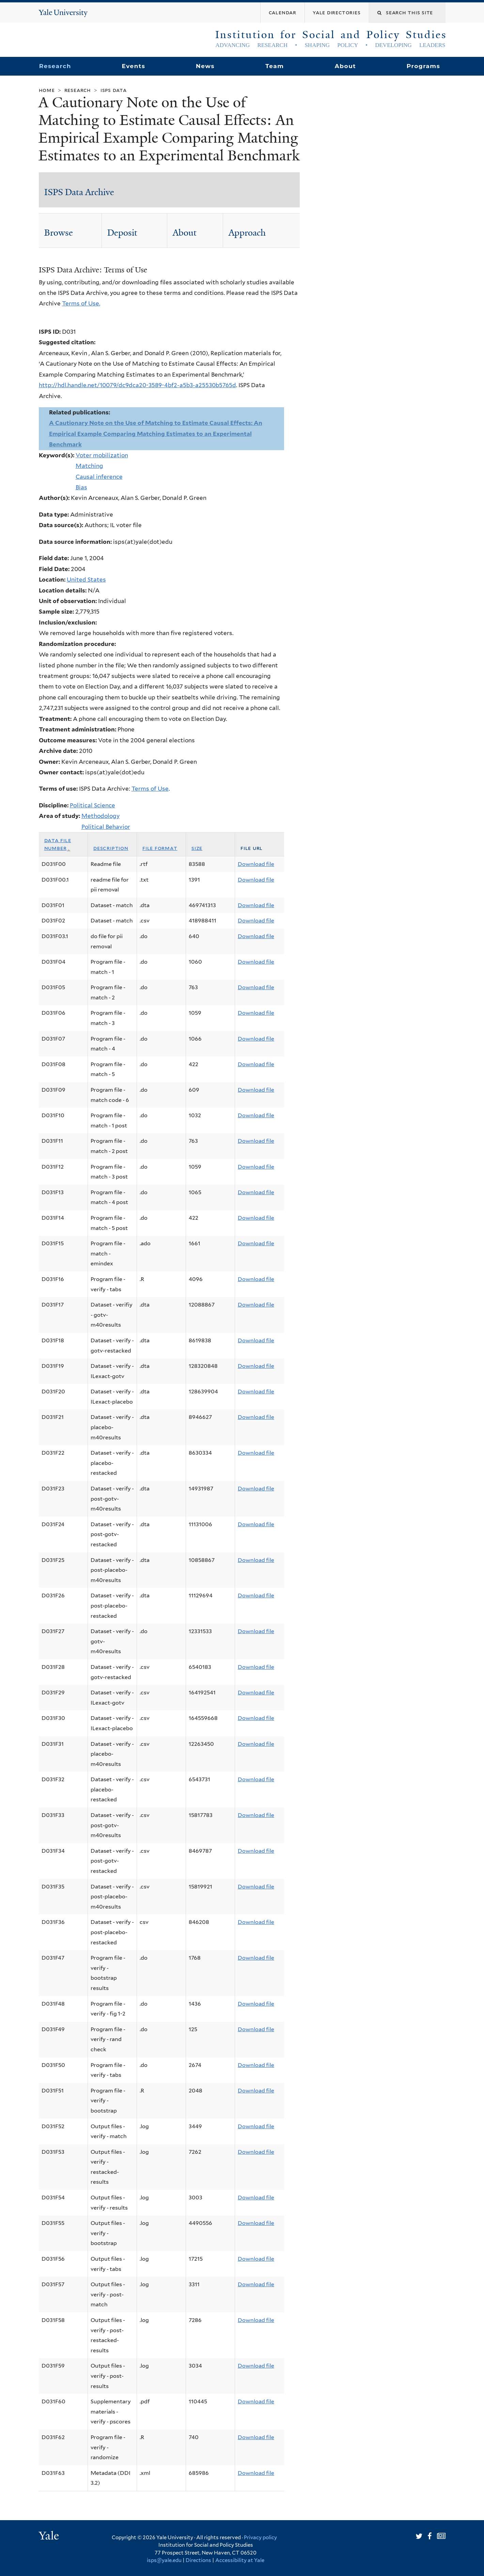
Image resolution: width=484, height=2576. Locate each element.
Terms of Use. (81, 303)
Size (196, 848)
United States (86, 579)
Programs (423, 66)
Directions (198, 2560)
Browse (58, 232)
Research (55, 66)
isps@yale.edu (164, 2560)
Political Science (92, 805)
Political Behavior (105, 826)
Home (47, 90)
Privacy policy (260, 2537)
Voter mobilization (102, 455)
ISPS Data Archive (79, 192)
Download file (256, 864)
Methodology (100, 815)
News (205, 66)
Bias (81, 487)
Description (110, 848)
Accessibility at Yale (239, 2560)
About (345, 66)
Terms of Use (150, 788)
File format (159, 848)
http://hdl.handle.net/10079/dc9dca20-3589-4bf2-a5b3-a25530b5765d (137, 385)
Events (133, 66)
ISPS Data (113, 90)
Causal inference (99, 476)
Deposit (122, 232)
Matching (89, 465)
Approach (247, 232)
